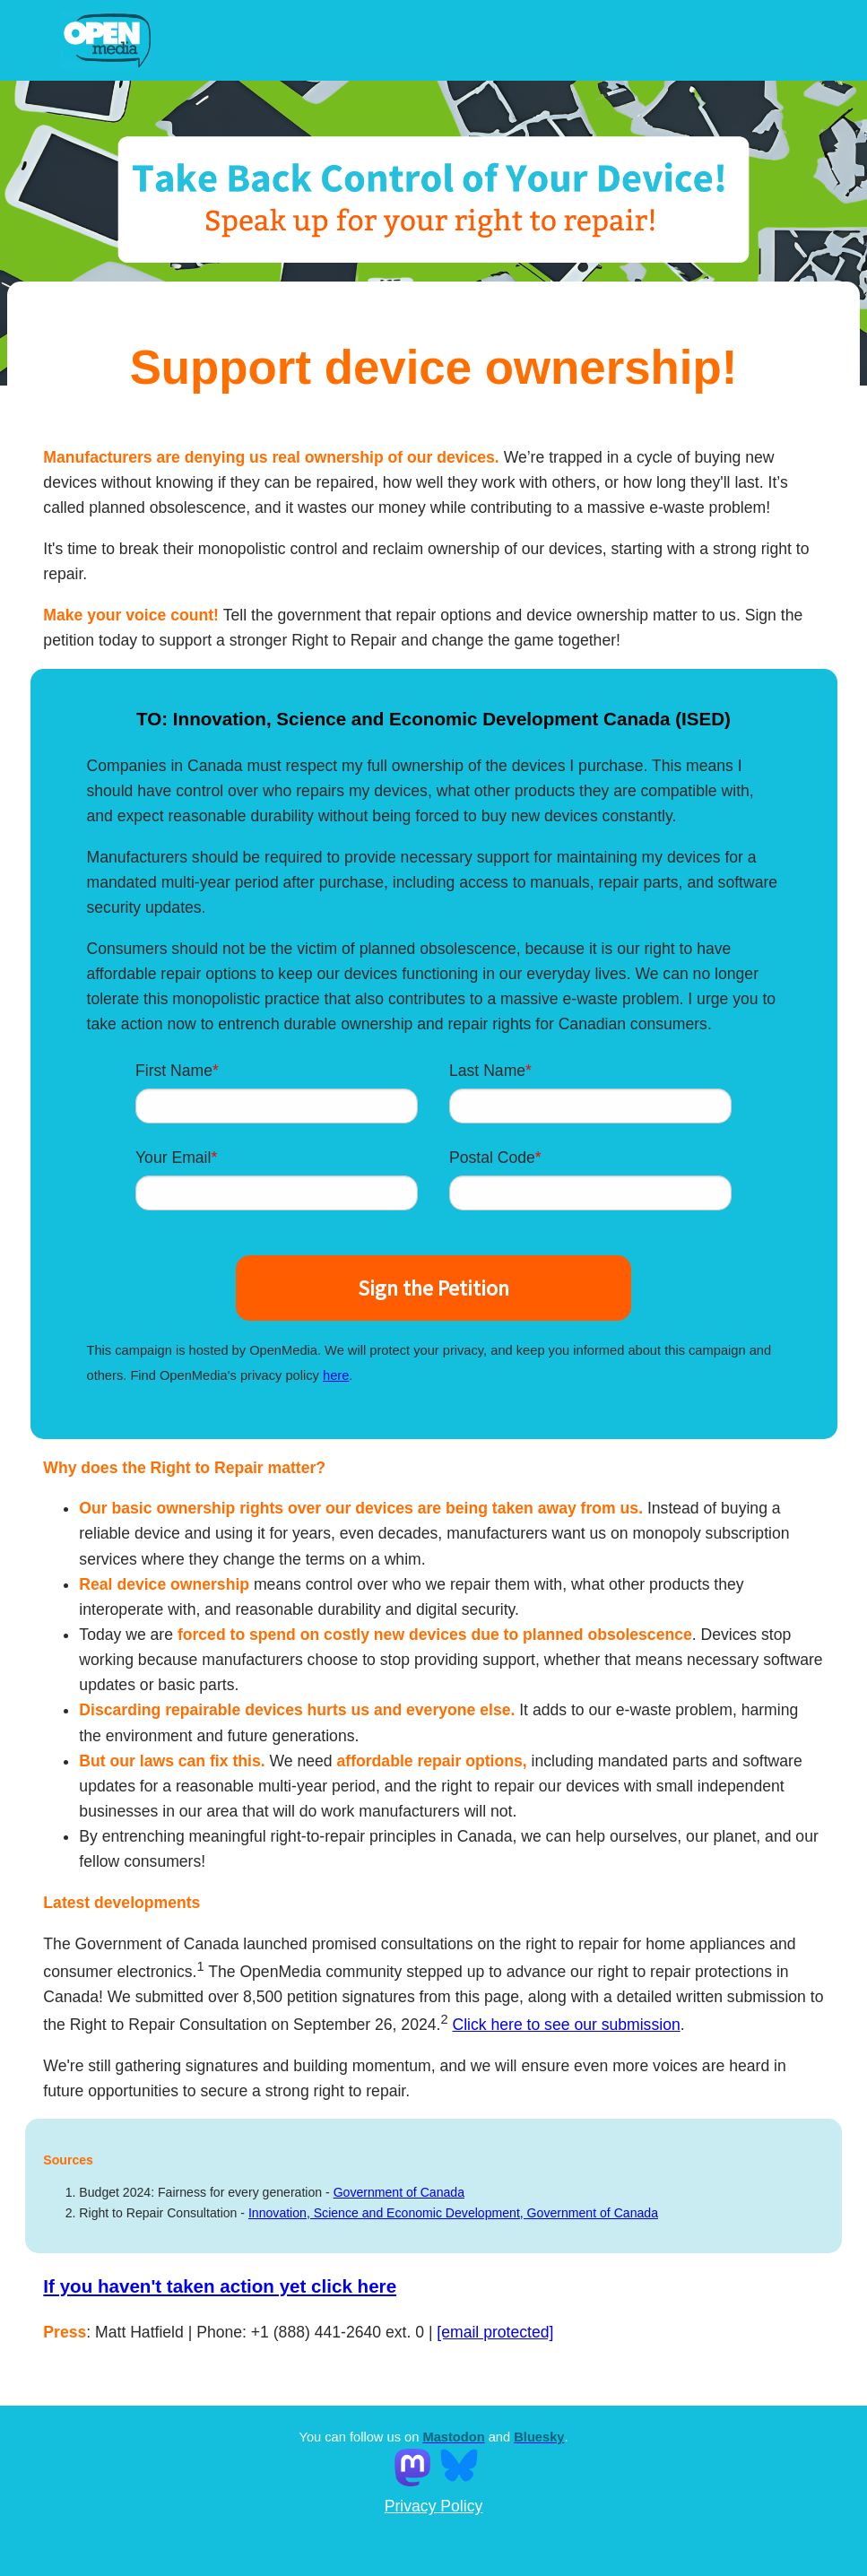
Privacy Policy (434, 2506)
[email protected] (495, 2332)
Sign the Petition (433, 1288)
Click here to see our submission (566, 2025)
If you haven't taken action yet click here (219, 2286)
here (336, 1375)
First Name (173, 1071)
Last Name (487, 1071)
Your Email (173, 1158)
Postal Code (492, 1158)
